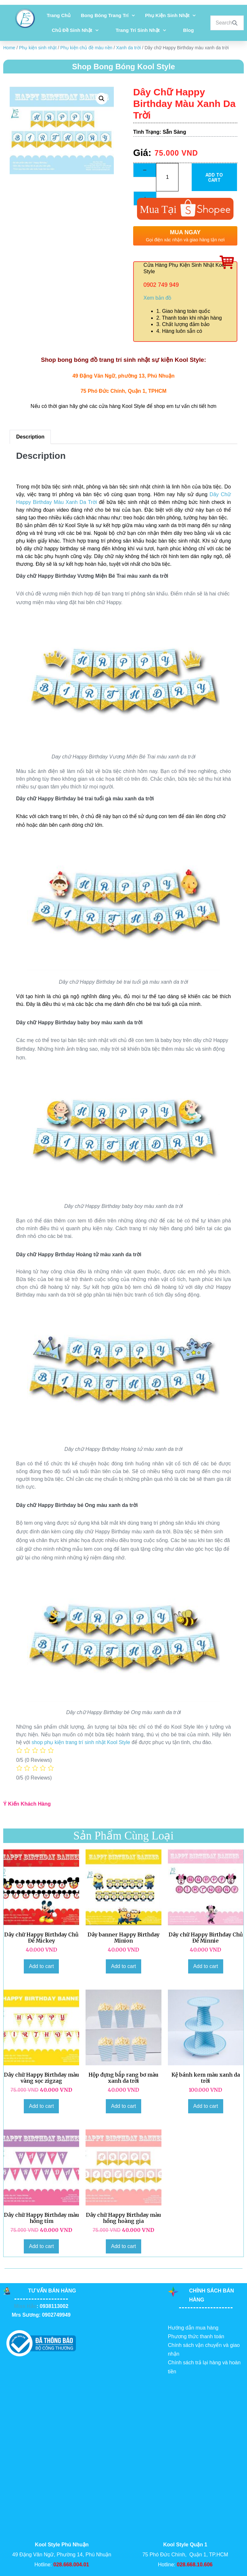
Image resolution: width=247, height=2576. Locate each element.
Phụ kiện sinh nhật (170, 16)
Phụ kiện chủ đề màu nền (86, 47)
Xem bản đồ (157, 298)
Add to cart (214, 177)
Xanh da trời (128, 47)
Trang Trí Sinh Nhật (140, 30)
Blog (188, 30)
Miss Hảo (25, 2306)
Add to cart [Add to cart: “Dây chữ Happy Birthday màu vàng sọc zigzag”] (41, 2106)
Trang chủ (58, 15)
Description (30, 436)
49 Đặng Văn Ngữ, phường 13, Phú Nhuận (123, 376)
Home (9, 47)
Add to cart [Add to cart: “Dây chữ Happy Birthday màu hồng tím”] (41, 2246)
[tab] (30, 437)
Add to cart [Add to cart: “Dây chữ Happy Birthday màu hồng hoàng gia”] (123, 2246)
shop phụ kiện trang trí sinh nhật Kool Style (81, 1742)
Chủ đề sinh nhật (75, 30)
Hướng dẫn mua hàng (193, 2327)
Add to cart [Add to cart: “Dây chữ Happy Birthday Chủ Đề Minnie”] (205, 1966)
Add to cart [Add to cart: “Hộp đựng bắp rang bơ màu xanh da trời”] (123, 2106)
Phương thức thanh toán (196, 2336)
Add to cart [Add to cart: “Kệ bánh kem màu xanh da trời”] (205, 2106)
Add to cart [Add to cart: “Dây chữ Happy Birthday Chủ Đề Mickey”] (41, 1966)
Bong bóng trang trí (107, 16)
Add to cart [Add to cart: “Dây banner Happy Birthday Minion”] (123, 1966)
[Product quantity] (167, 177)
